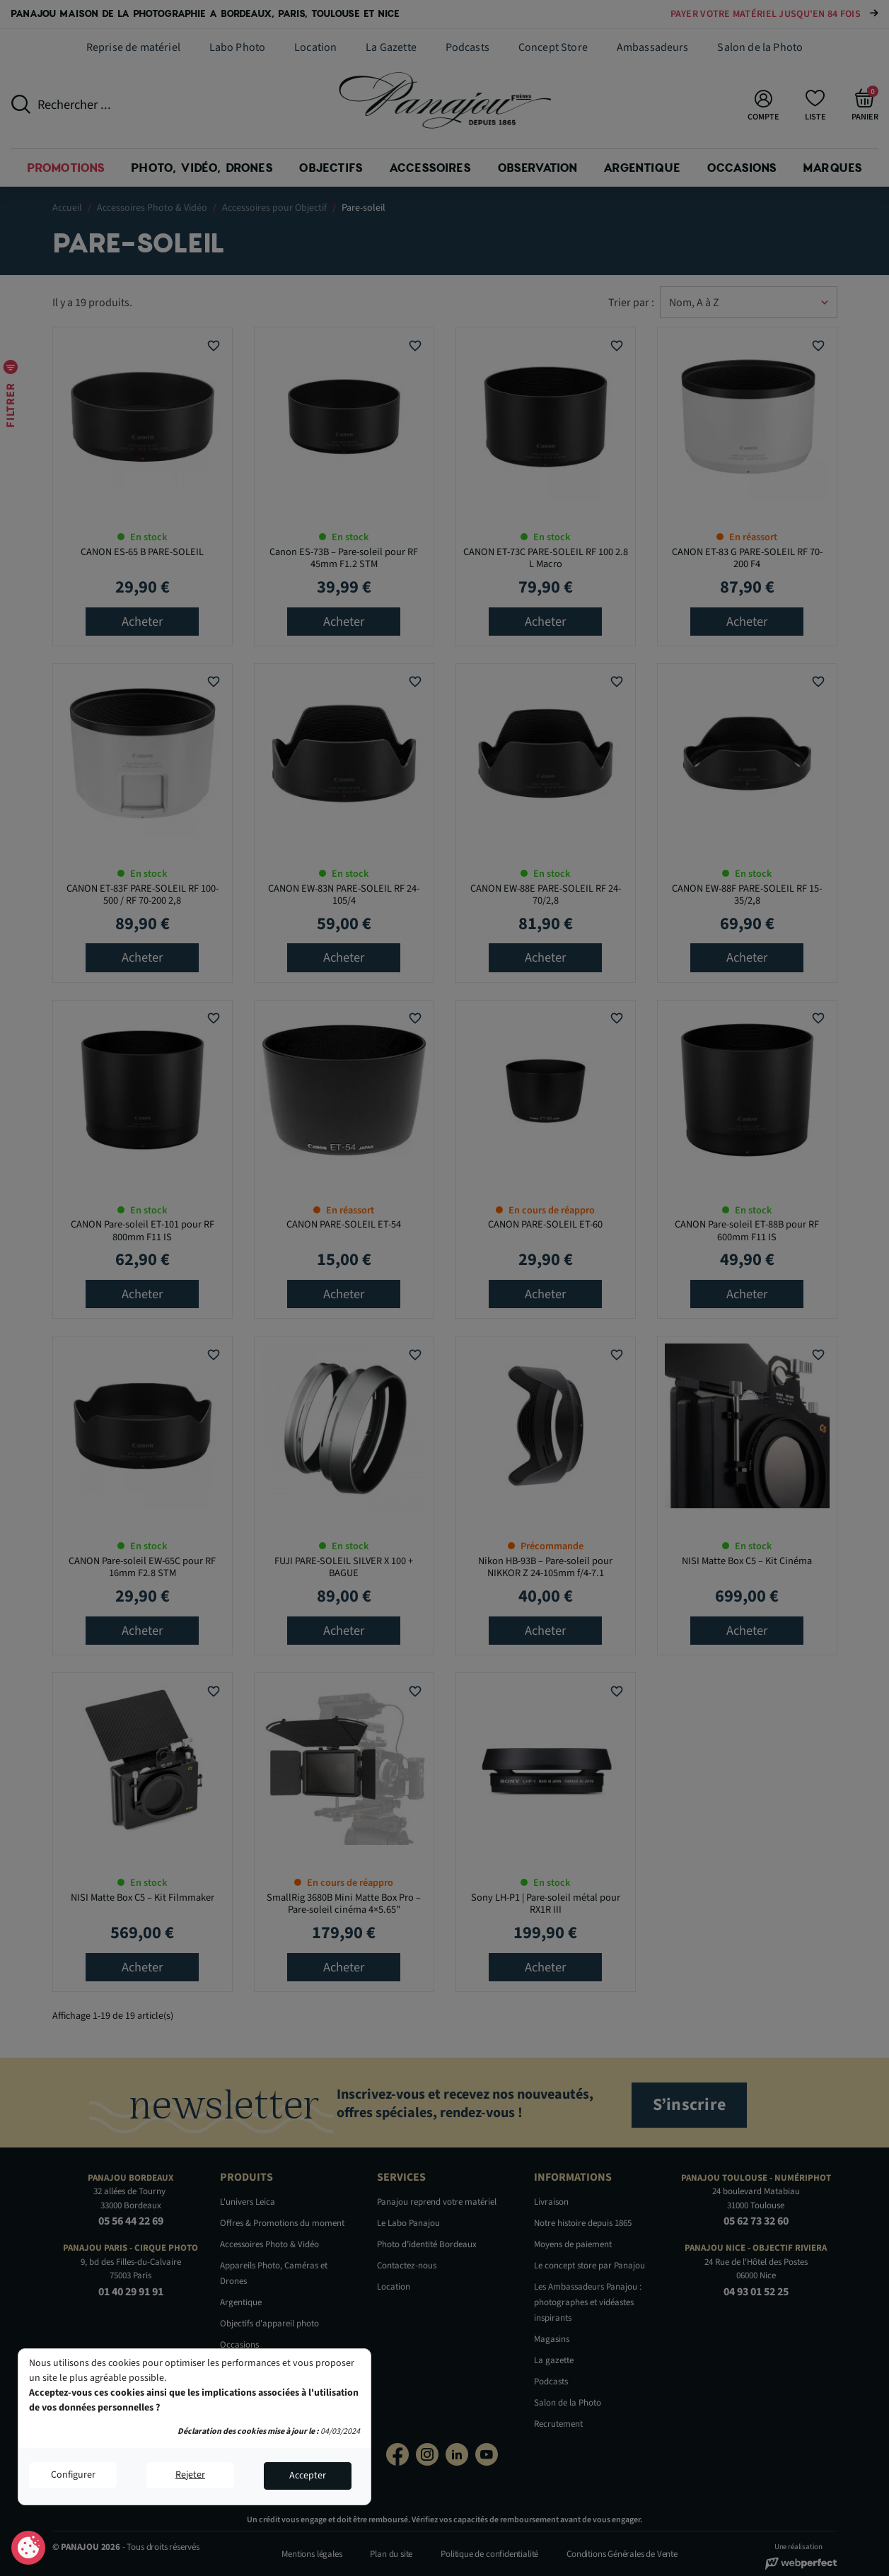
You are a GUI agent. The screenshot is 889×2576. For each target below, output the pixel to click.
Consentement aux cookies (29, 2548)
